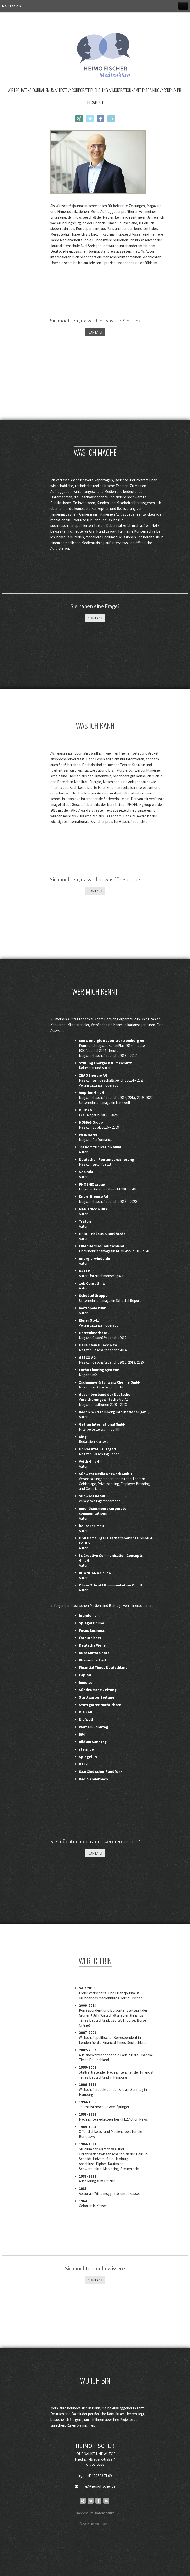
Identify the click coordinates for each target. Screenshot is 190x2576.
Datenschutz (104, 2513)
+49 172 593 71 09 (99, 2475)
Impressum (84, 2513)
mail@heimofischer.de (99, 2486)
